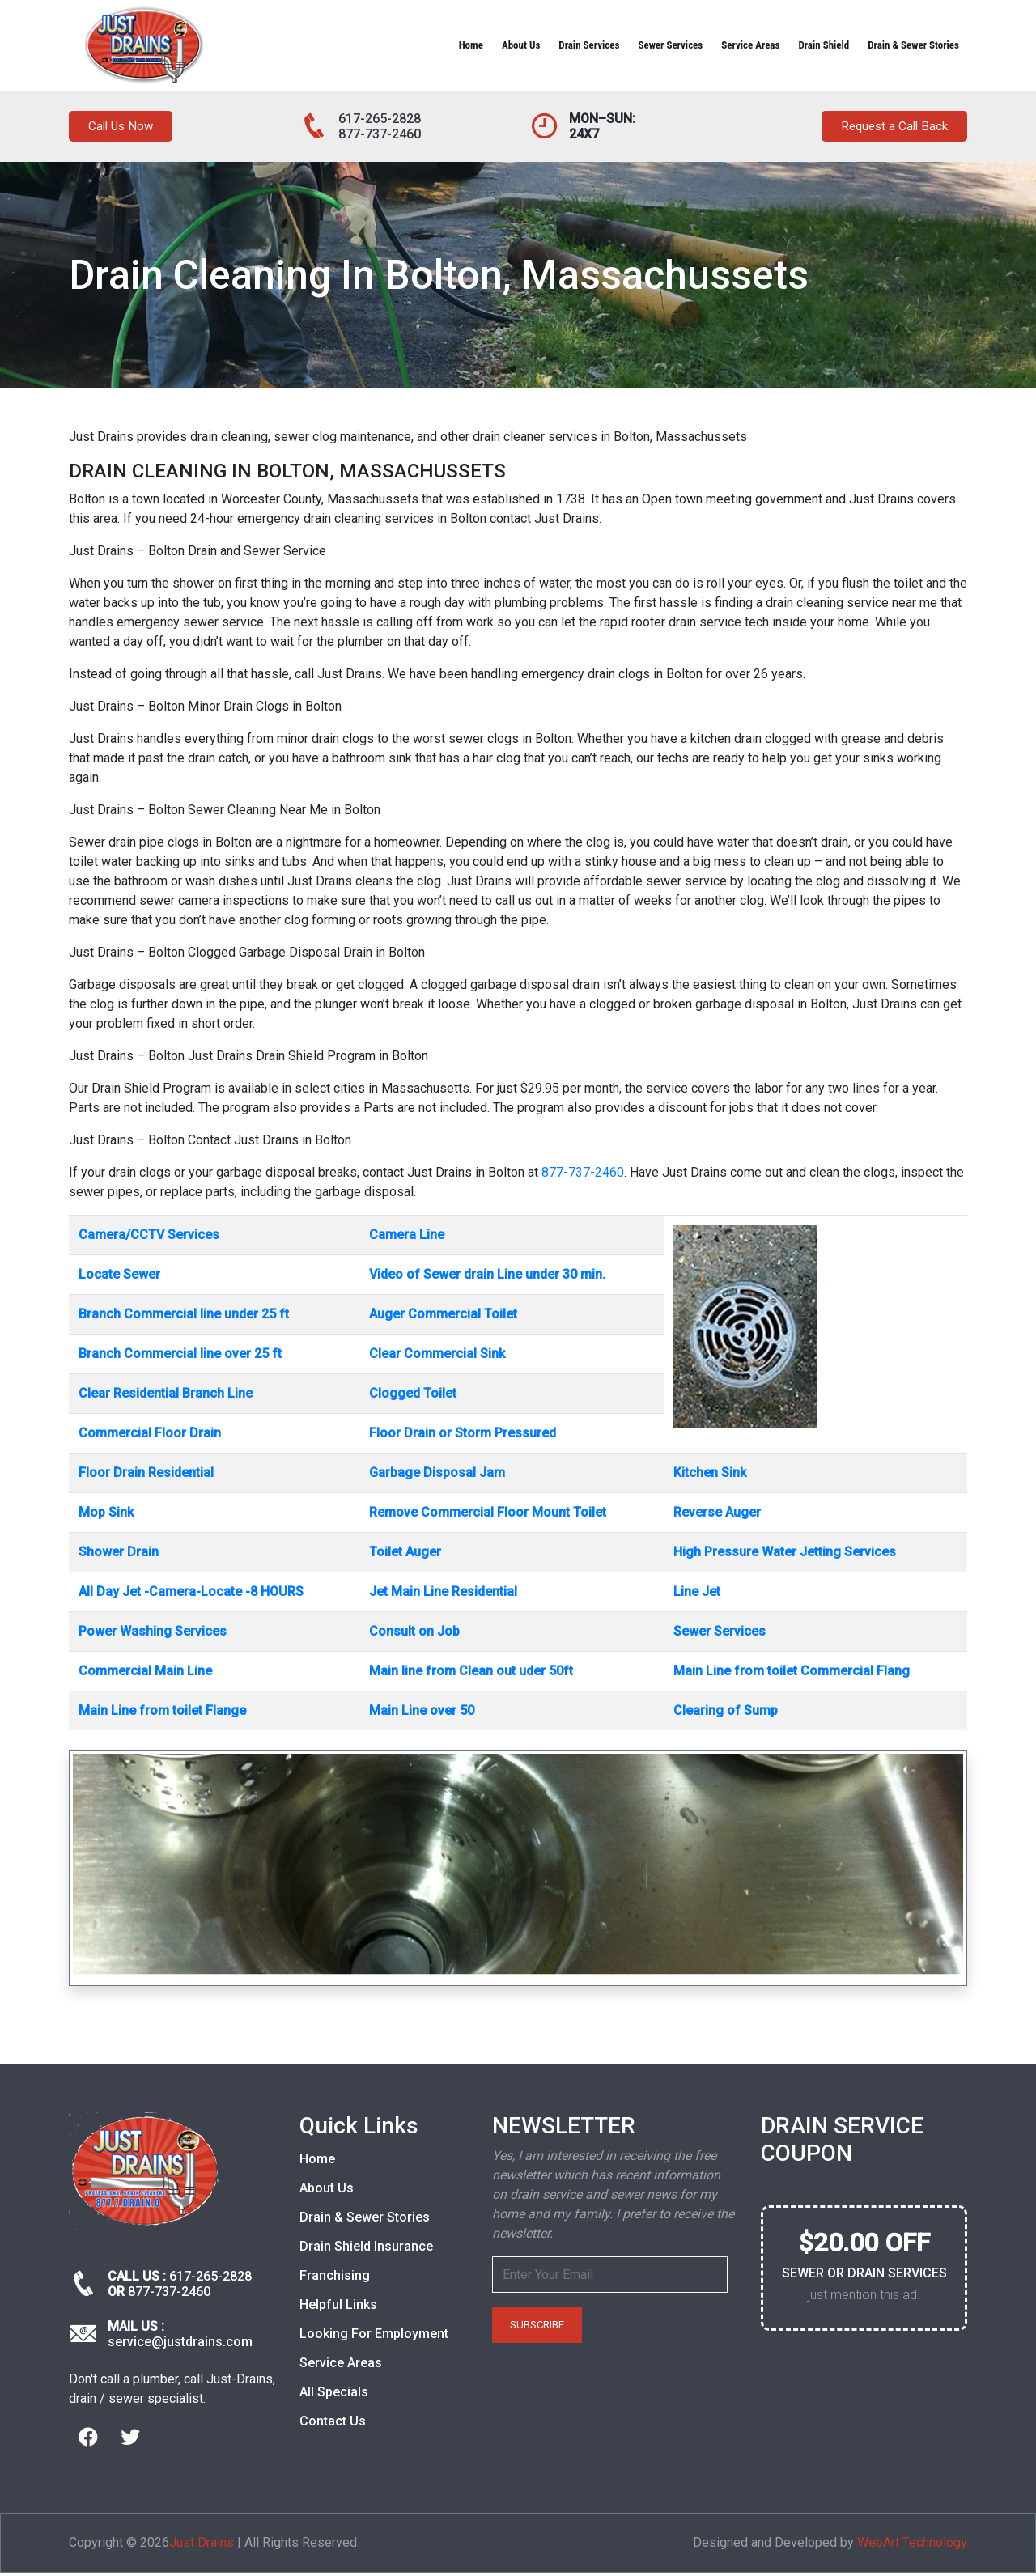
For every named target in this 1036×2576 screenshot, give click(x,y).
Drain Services (588, 45)
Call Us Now (126, 128)
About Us (521, 45)
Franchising (334, 2278)
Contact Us (332, 2424)
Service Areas (750, 45)
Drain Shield (823, 45)
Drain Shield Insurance (366, 2249)
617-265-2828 (379, 118)
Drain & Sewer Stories (913, 45)
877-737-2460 (379, 134)
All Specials (333, 2395)
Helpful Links (338, 2307)
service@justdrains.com (180, 2345)
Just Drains (201, 2545)
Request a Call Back (885, 128)
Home (471, 45)
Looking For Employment (373, 2337)
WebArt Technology (912, 2545)
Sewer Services (670, 45)
